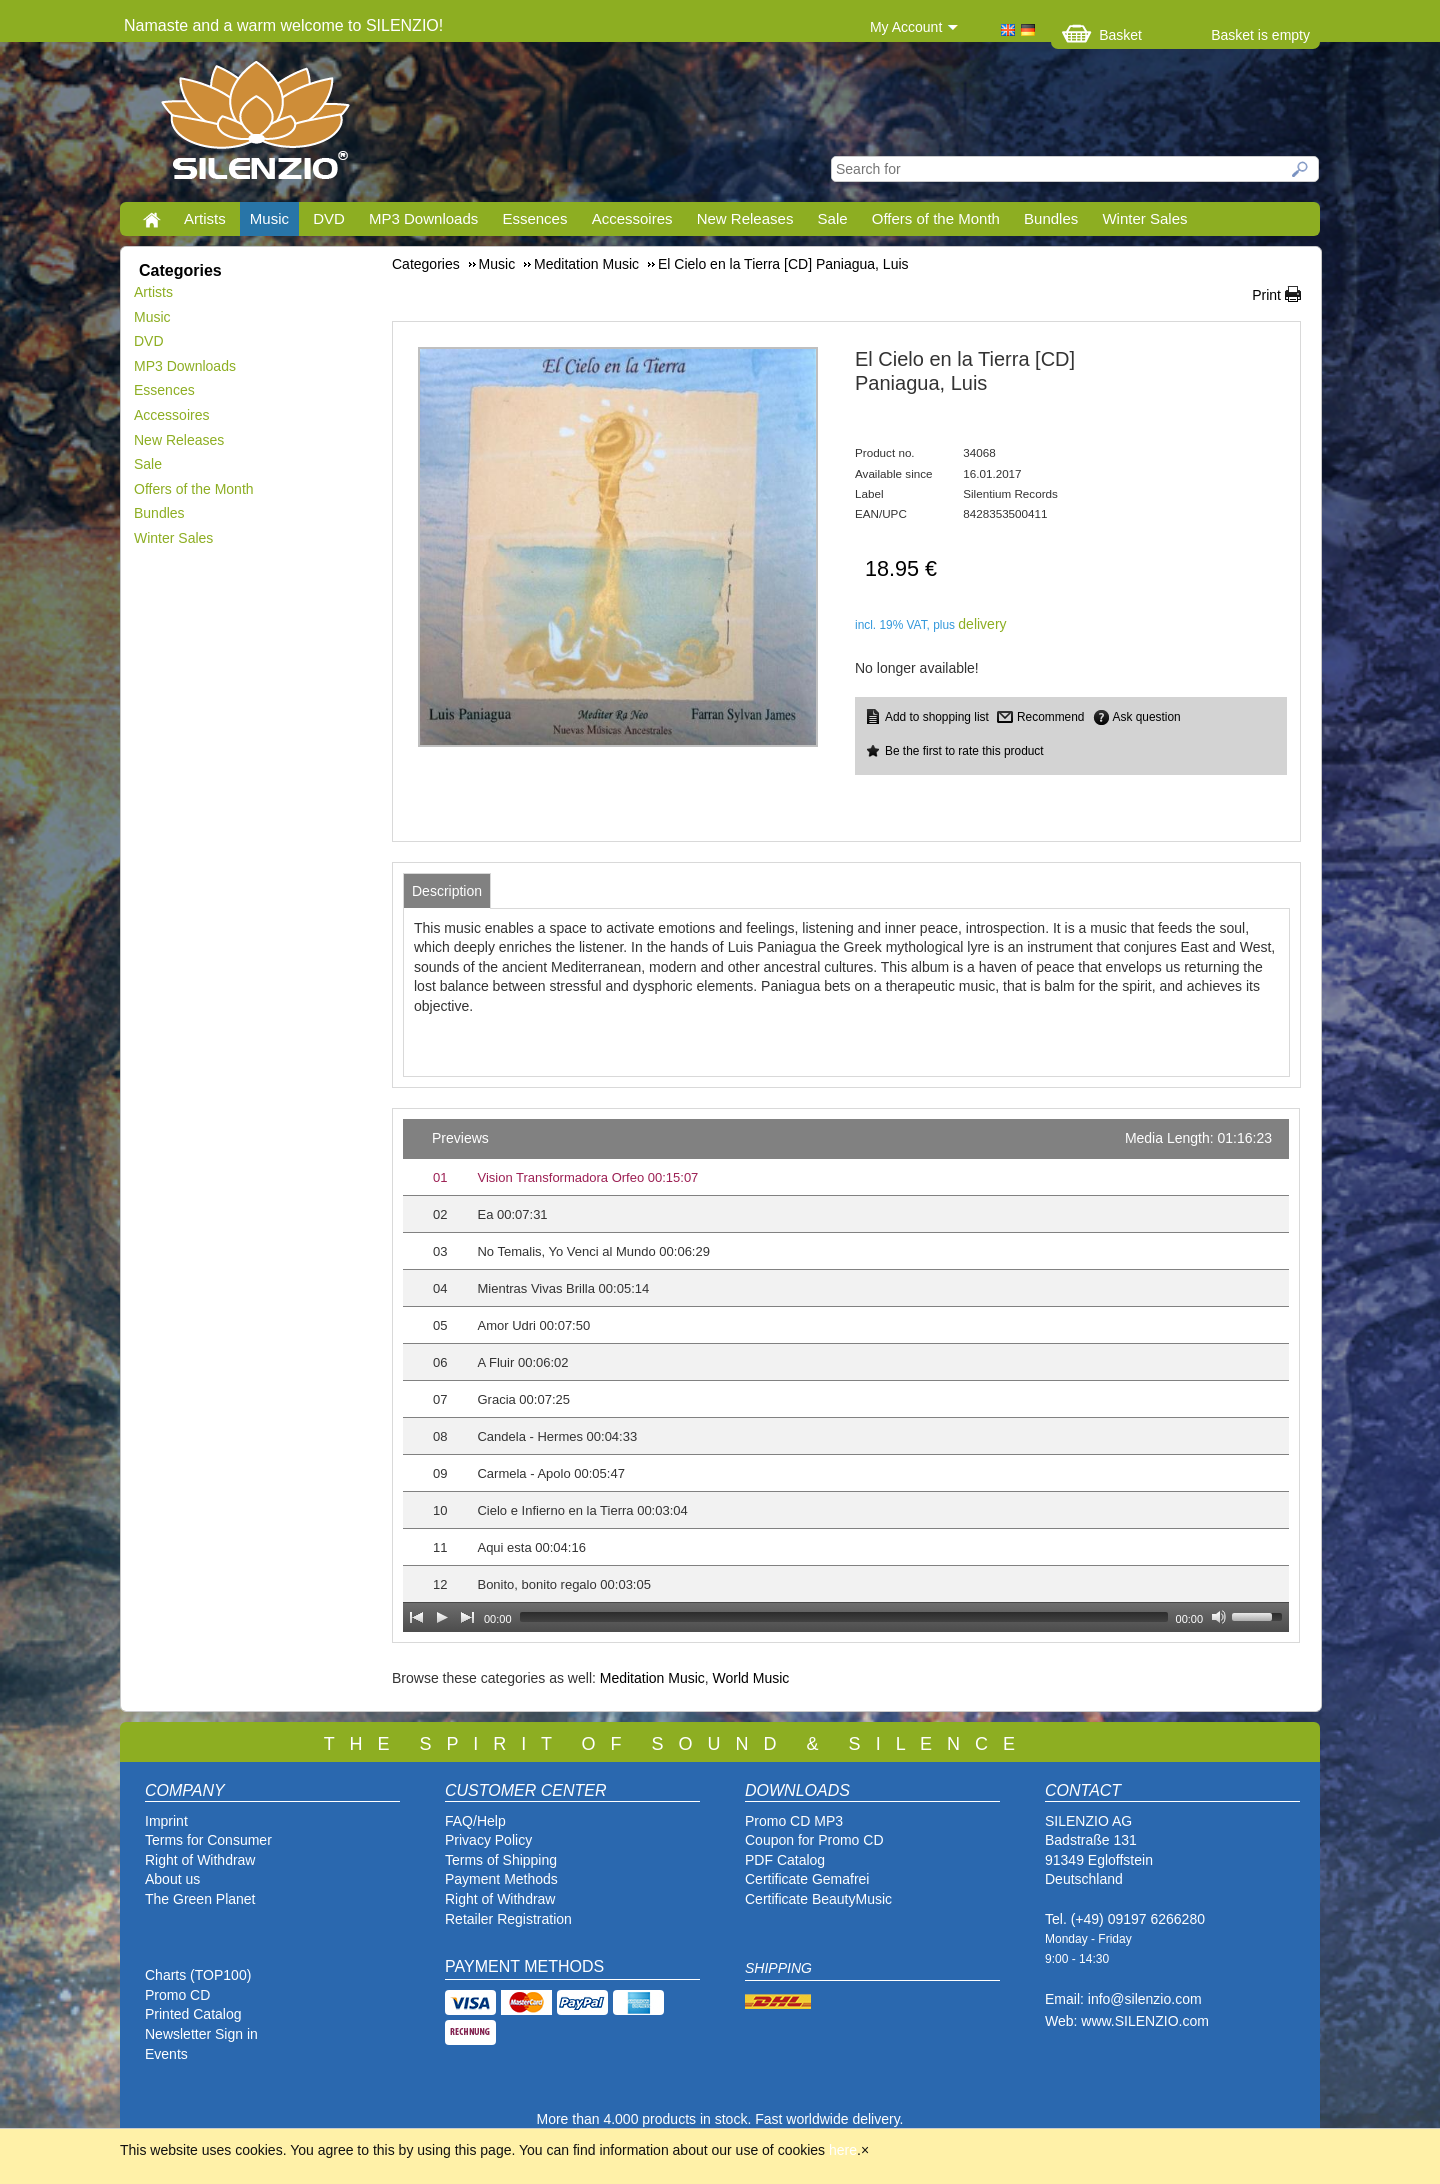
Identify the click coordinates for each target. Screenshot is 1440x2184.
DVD (329, 218)
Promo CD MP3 (794, 1821)
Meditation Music (652, 1678)
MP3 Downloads (423, 218)
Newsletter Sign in (201, 2034)
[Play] (442, 1617)
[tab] (447, 891)
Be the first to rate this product (964, 751)
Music (269, 218)
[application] (846, 1375)
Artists (205, 218)
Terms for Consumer (208, 1840)
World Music (751, 1678)
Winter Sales (1144, 218)
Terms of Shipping (501, 1860)
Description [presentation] (447, 891)
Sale (833, 218)
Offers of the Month (936, 218)
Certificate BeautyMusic (818, 1899)
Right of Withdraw (200, 1860)
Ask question (1147, 717)
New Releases (745, 218)
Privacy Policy (488, 1840)
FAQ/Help (475, 1821)
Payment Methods (501, 1879)
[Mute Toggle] (1219, 1617)
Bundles (1051, 218)
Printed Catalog (193, 2014)
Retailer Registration (508, 1919)
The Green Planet (200, 1899)
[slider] (844, 1617)
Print (1266, 295)
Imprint (166, 1821)
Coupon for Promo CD (814, 1840)
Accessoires (632, 218)
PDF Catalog (785, 1860)
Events (166, 2054)
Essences (534, 218)
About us (172, 1879)
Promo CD (177, 1995)
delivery (982, 624)
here (843, 2150)
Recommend (1050, 717)
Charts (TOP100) (198, 1975)
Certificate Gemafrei (807, 1879)
